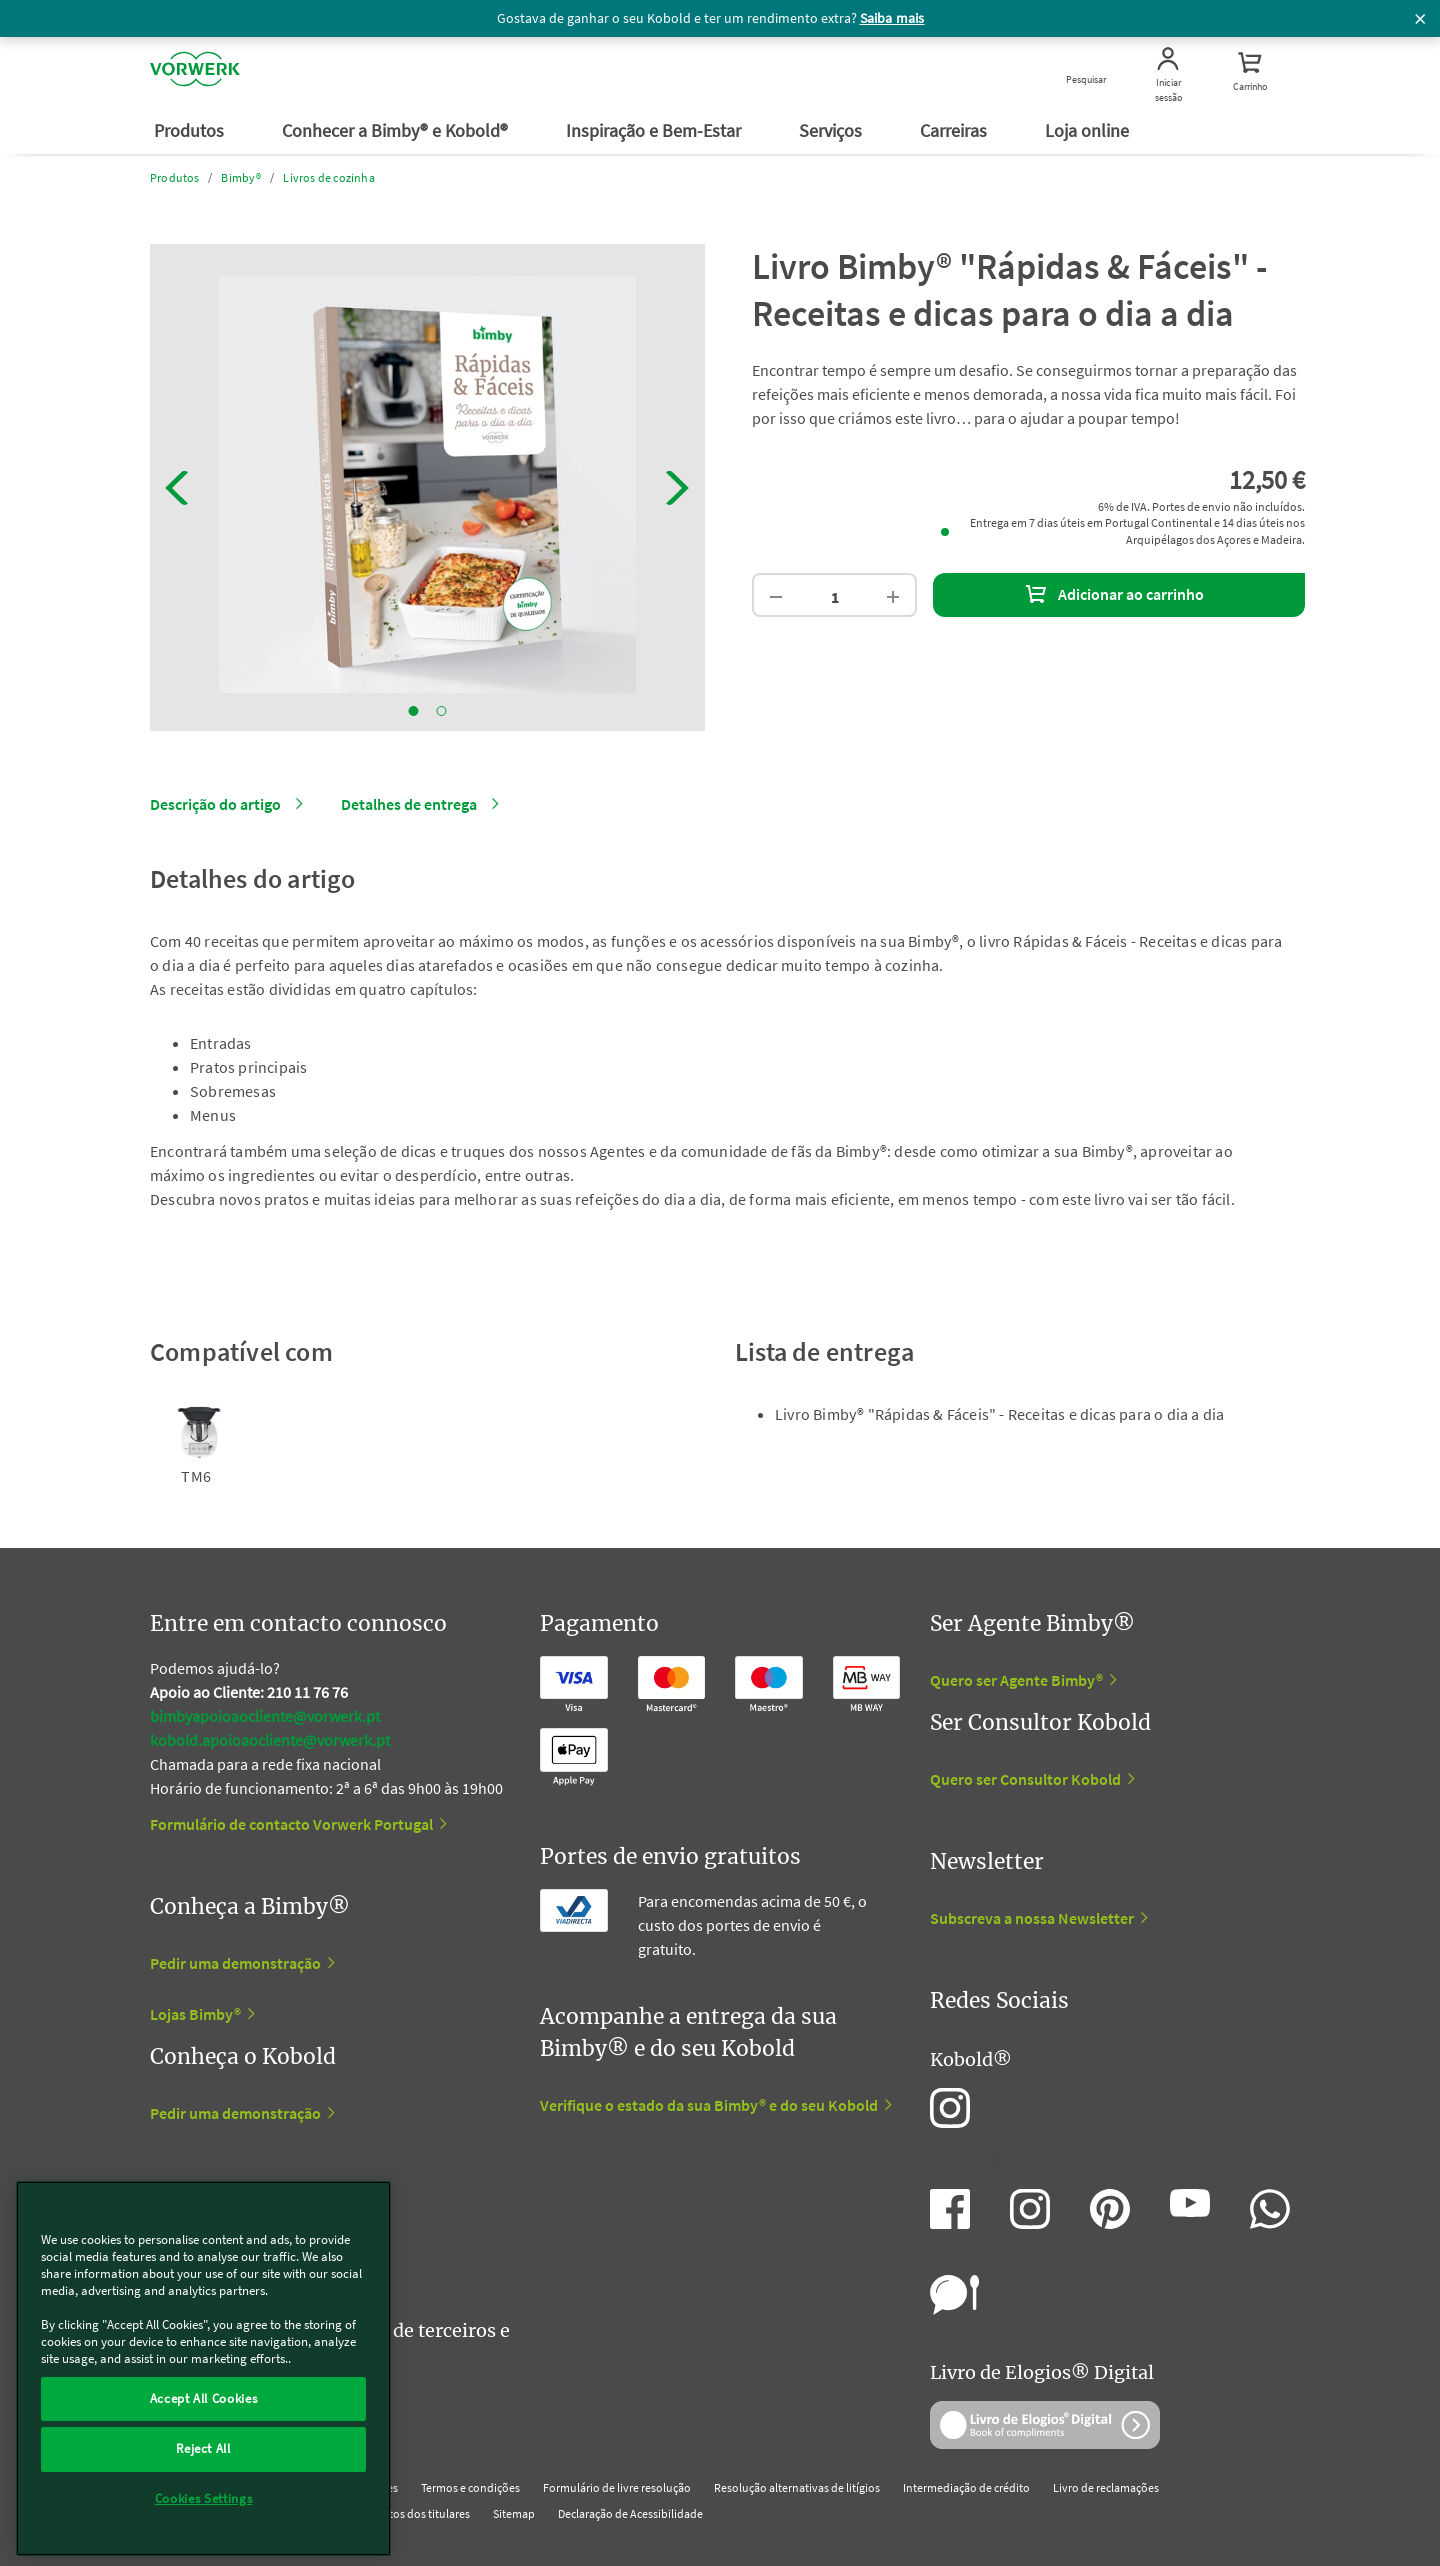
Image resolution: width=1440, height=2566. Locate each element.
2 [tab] (442, 711)
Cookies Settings (204, 2498)
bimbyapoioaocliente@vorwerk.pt (265, 1716)
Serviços (832, 130)
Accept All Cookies (204, 2398)
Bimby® (241, 177)
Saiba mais (892, 18)
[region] (203, 2368)
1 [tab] (414, 711)
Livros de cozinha (328, 177)
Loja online (1089, 130)
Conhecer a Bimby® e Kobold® (397, 130)
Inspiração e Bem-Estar (655, 130)
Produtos (191, 130)
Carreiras (955, 130)
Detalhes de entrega (409, 804)
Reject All (203, 2448)
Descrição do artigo (215, 804)
